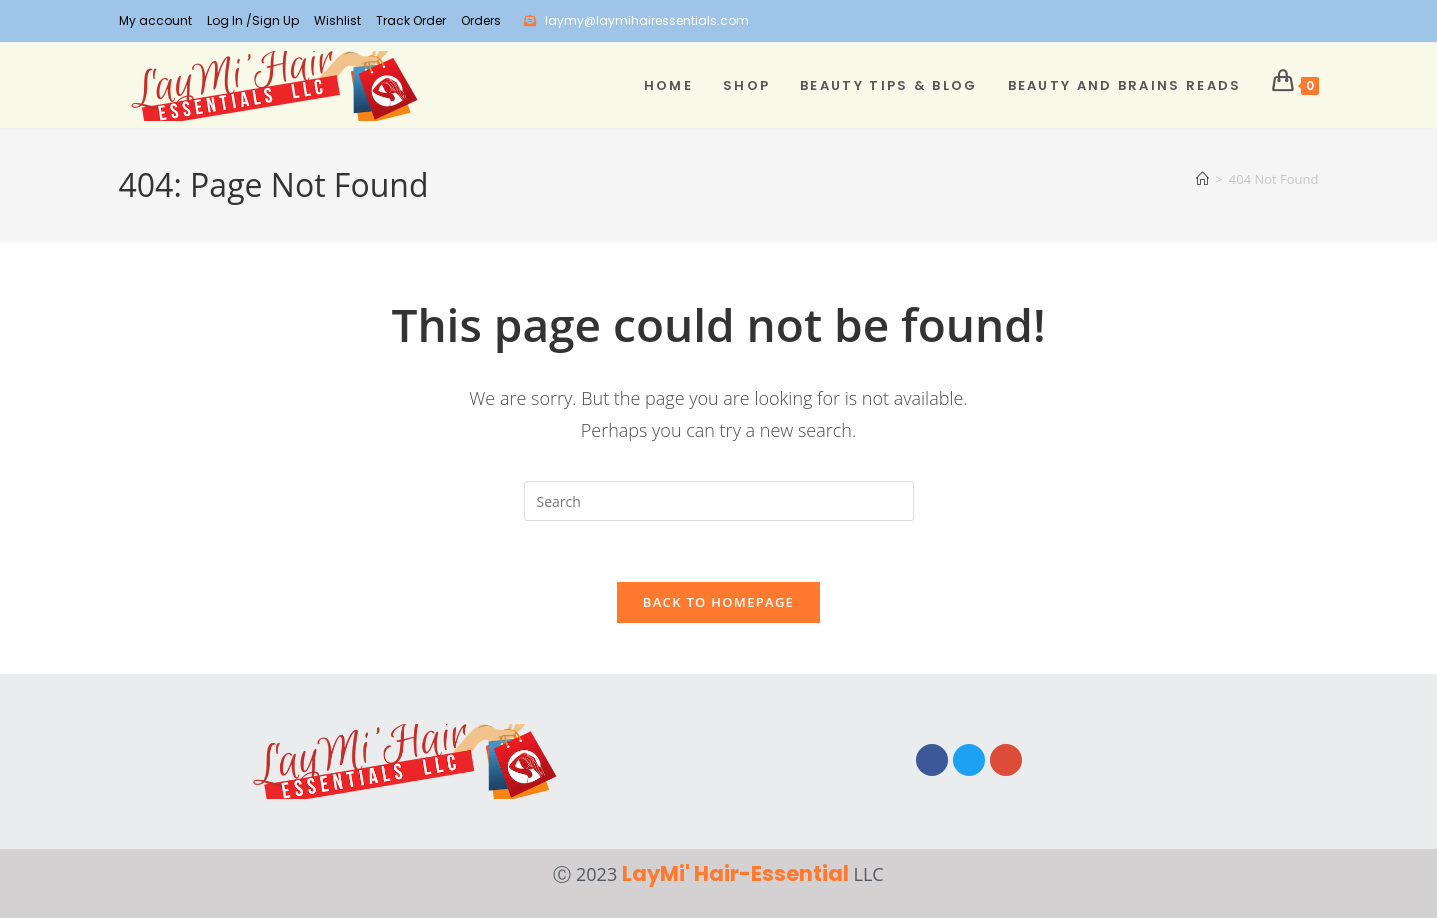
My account (155, 20)
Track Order (411, 20)
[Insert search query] (719, 501)
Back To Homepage (718, 602)
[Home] (1202, 179)
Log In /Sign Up (253, 20)
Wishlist (337, 20)
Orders (481, 20)
